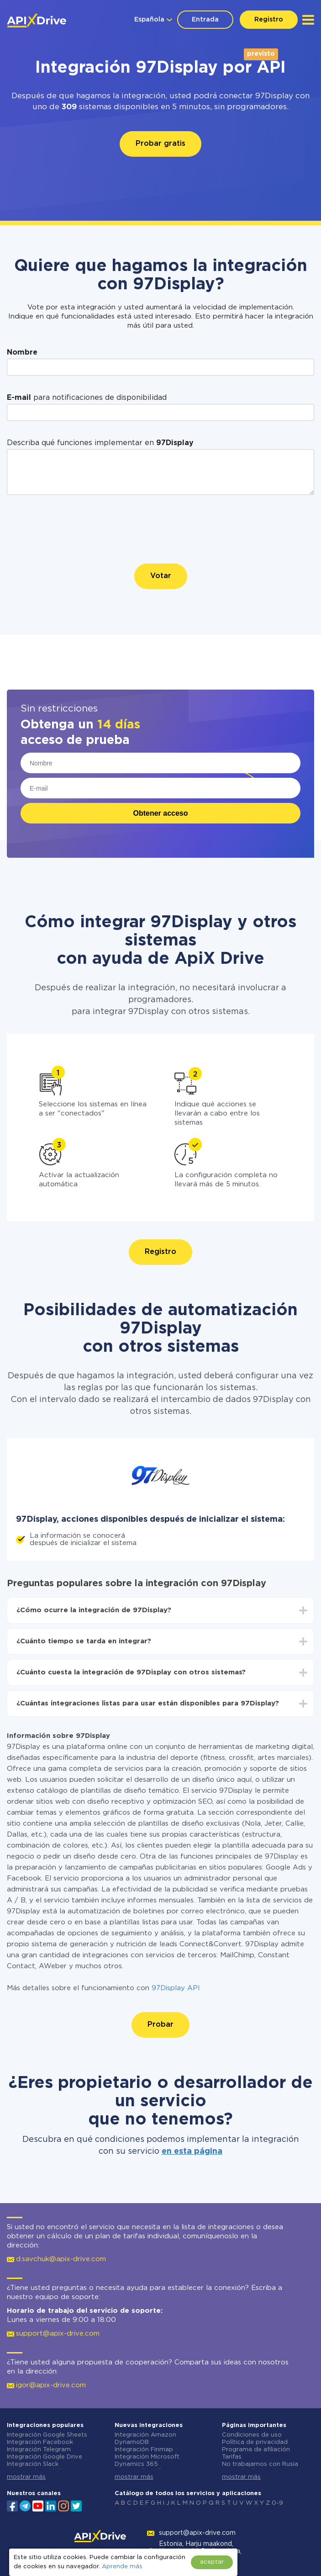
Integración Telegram (39, 2449)
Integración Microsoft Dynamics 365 (147, 2460)
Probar (160, 2024)
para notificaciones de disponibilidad (87, 397)
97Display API (176, 1988)
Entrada (205, 19)
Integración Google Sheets (47, 2435)
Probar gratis (160, 143)
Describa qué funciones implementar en (100, 443)
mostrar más (26, 2477)
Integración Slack (32, 2464)
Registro (268, 19)
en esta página (192, 2151)
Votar (160, 576)
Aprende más (122, 2566)
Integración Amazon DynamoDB (145, 2439)
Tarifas (232, 2456)
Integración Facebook (40, 2442)
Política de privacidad (255, 2442)
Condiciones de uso (252, 2435)
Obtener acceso (160, 813)
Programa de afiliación (256, 2449)
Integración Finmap (144, 2449)
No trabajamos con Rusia (260, 2464)
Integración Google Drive (44, 2456)
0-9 (277, 2503)
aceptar (212, 2562)
